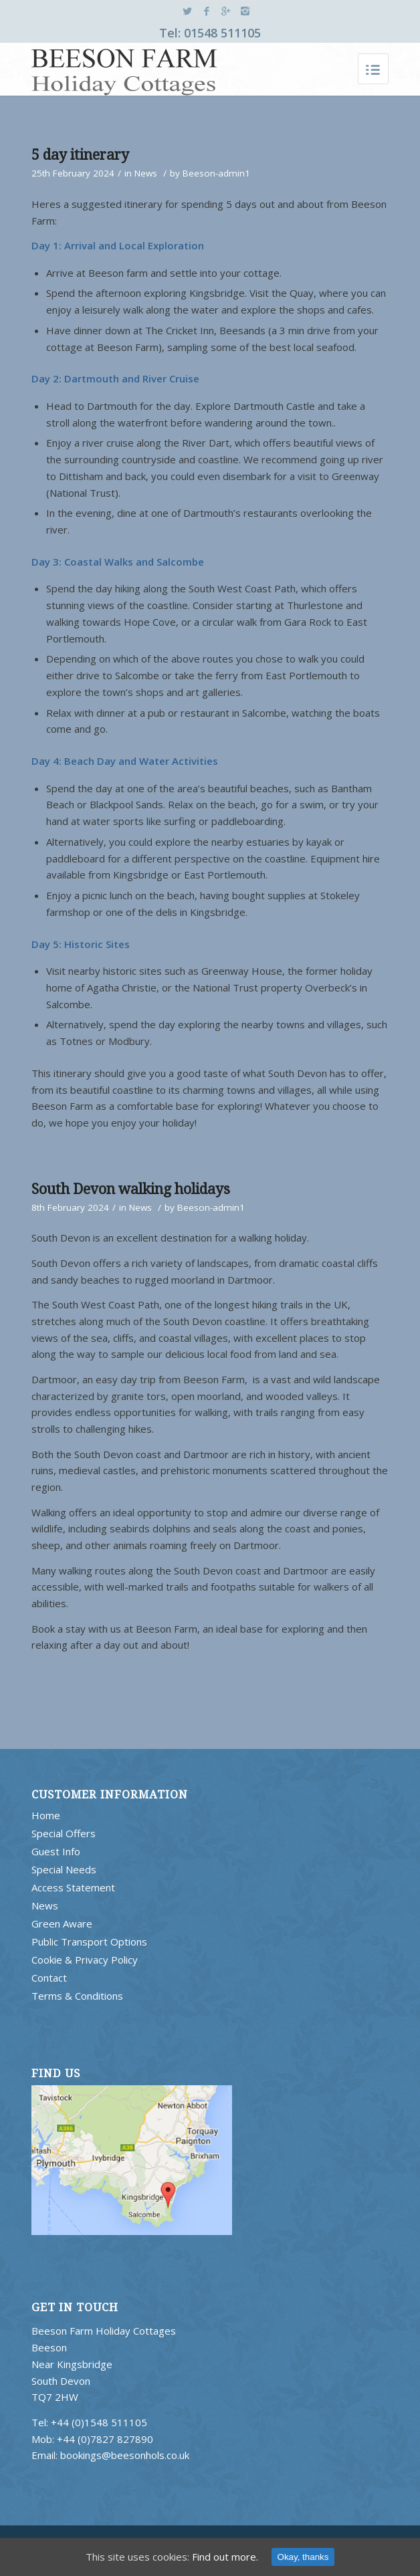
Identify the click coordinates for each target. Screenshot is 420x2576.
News (145, 173)
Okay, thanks (303, 2557)
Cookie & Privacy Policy (84, 1959)
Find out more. (225, 2556)
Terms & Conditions (77, 1995)
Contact (49, 1977)
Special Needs (63, 1869)
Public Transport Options (89, 1941)
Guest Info (55, 1851)
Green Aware (61, 1923)
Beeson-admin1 (216, 173)
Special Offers (63, 1833)
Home (45, 1815)
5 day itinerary (80, 154)
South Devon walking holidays (130, 1189)
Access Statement (73, 1887)
